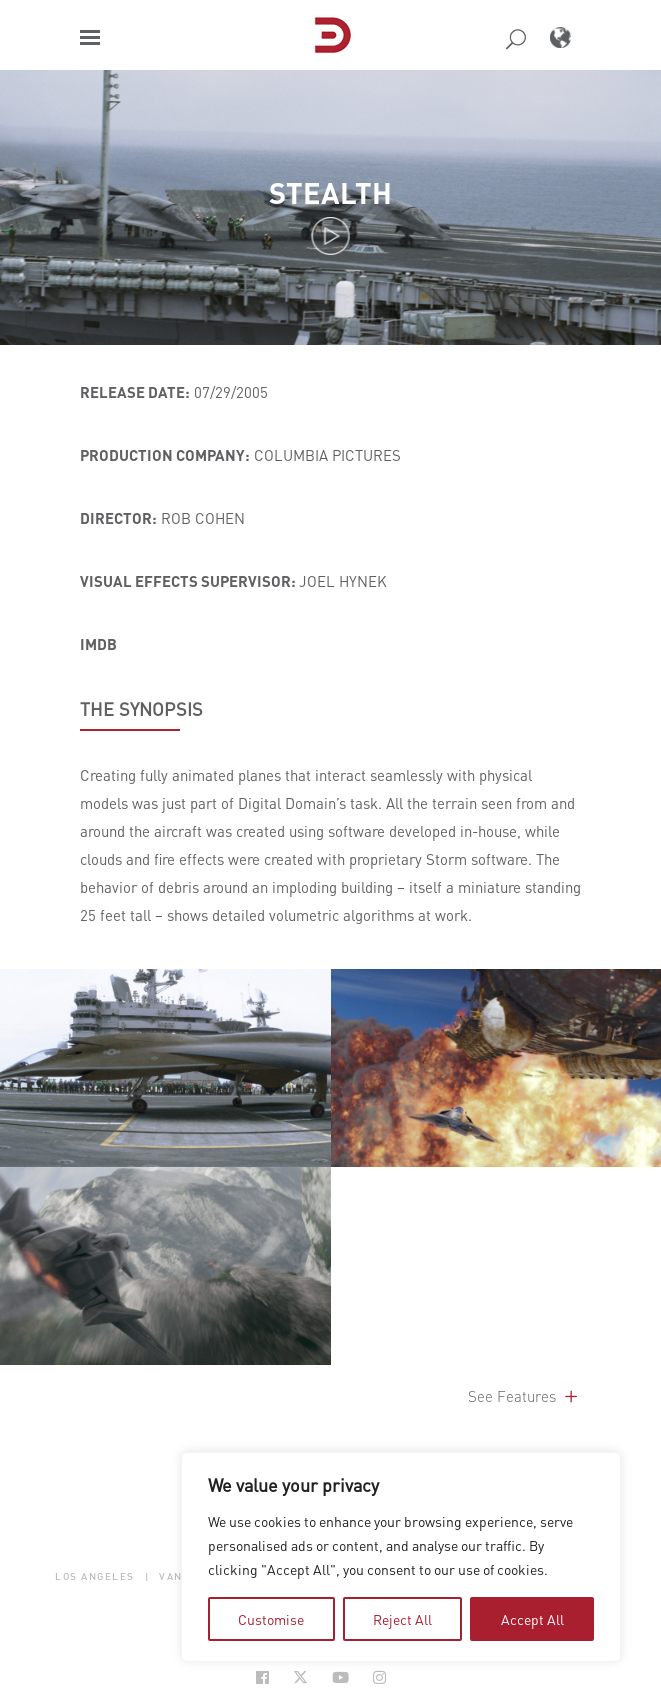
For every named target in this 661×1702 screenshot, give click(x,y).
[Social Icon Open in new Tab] (262, 1677)
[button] (90, 37)
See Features (524, 1396)
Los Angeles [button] (95, 1576)
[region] (401, 1557)
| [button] (147, 1576)
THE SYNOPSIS (141, 709)
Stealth (330, 192)
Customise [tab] (271, 1619)
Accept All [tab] (532, 1619)
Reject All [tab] (402, 1619)
